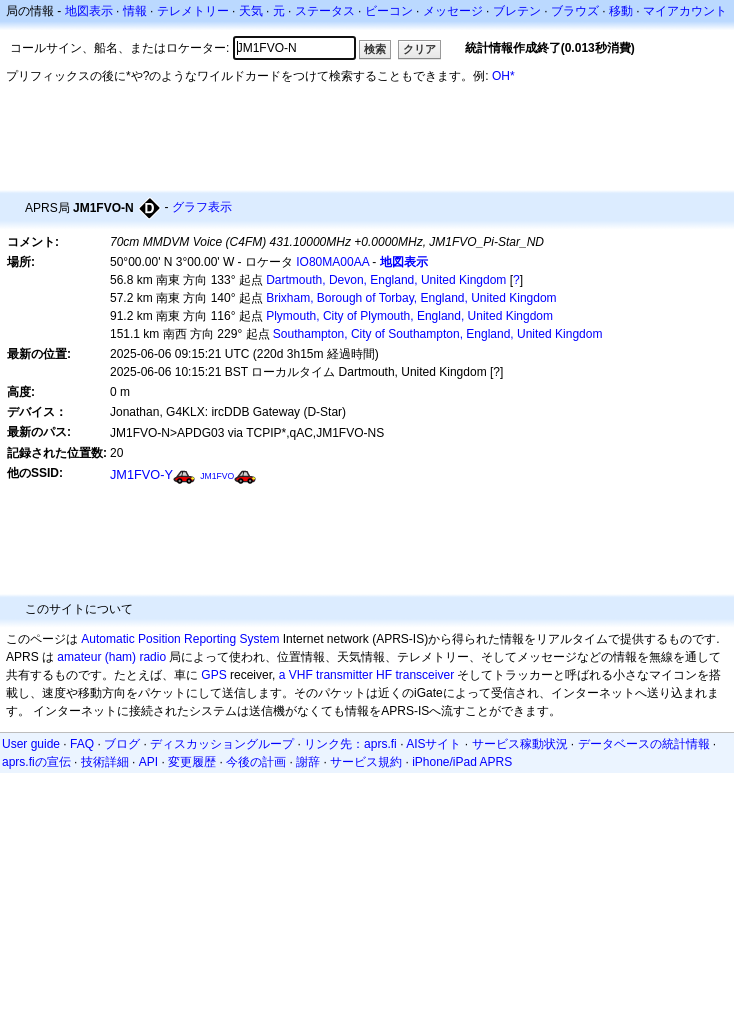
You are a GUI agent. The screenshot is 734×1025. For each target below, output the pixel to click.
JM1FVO (217, 476)
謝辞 (308, 762)
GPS (213, 675)
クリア (419, 49)
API (148, 762)
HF (384, 675)
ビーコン (389, 11)
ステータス (325, 11)
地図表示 (89, 11)
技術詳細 (105, 762)
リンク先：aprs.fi (350, 744)
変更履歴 (192, 762)
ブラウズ (575, 11)
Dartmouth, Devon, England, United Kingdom (386, 280)
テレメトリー (193, 11)
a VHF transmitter (326, 675)
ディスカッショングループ (222, 744)
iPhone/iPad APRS (462, 762)
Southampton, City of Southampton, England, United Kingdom (438, 334)
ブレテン (517, 11)
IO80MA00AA (332, 262)
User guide (31, 744)
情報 (135, 11)
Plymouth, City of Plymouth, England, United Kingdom (409, 316)
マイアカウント (685, 11)
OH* (503, 76)
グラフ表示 (202, 207)
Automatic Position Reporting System (180, 639)
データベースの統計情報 (644, 744)
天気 (251, 11)
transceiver (424, 675)
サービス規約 (366, 762)
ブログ (122, 744)
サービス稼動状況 (520, 744)
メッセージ (453, 11)
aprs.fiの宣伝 (36, 762)
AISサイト (433, 744)
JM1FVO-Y (141, 474)
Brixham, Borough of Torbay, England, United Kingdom (411, 298)
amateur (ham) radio (111, 657)
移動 (621, 11)
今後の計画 (256, 762)
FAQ (82, 744)
